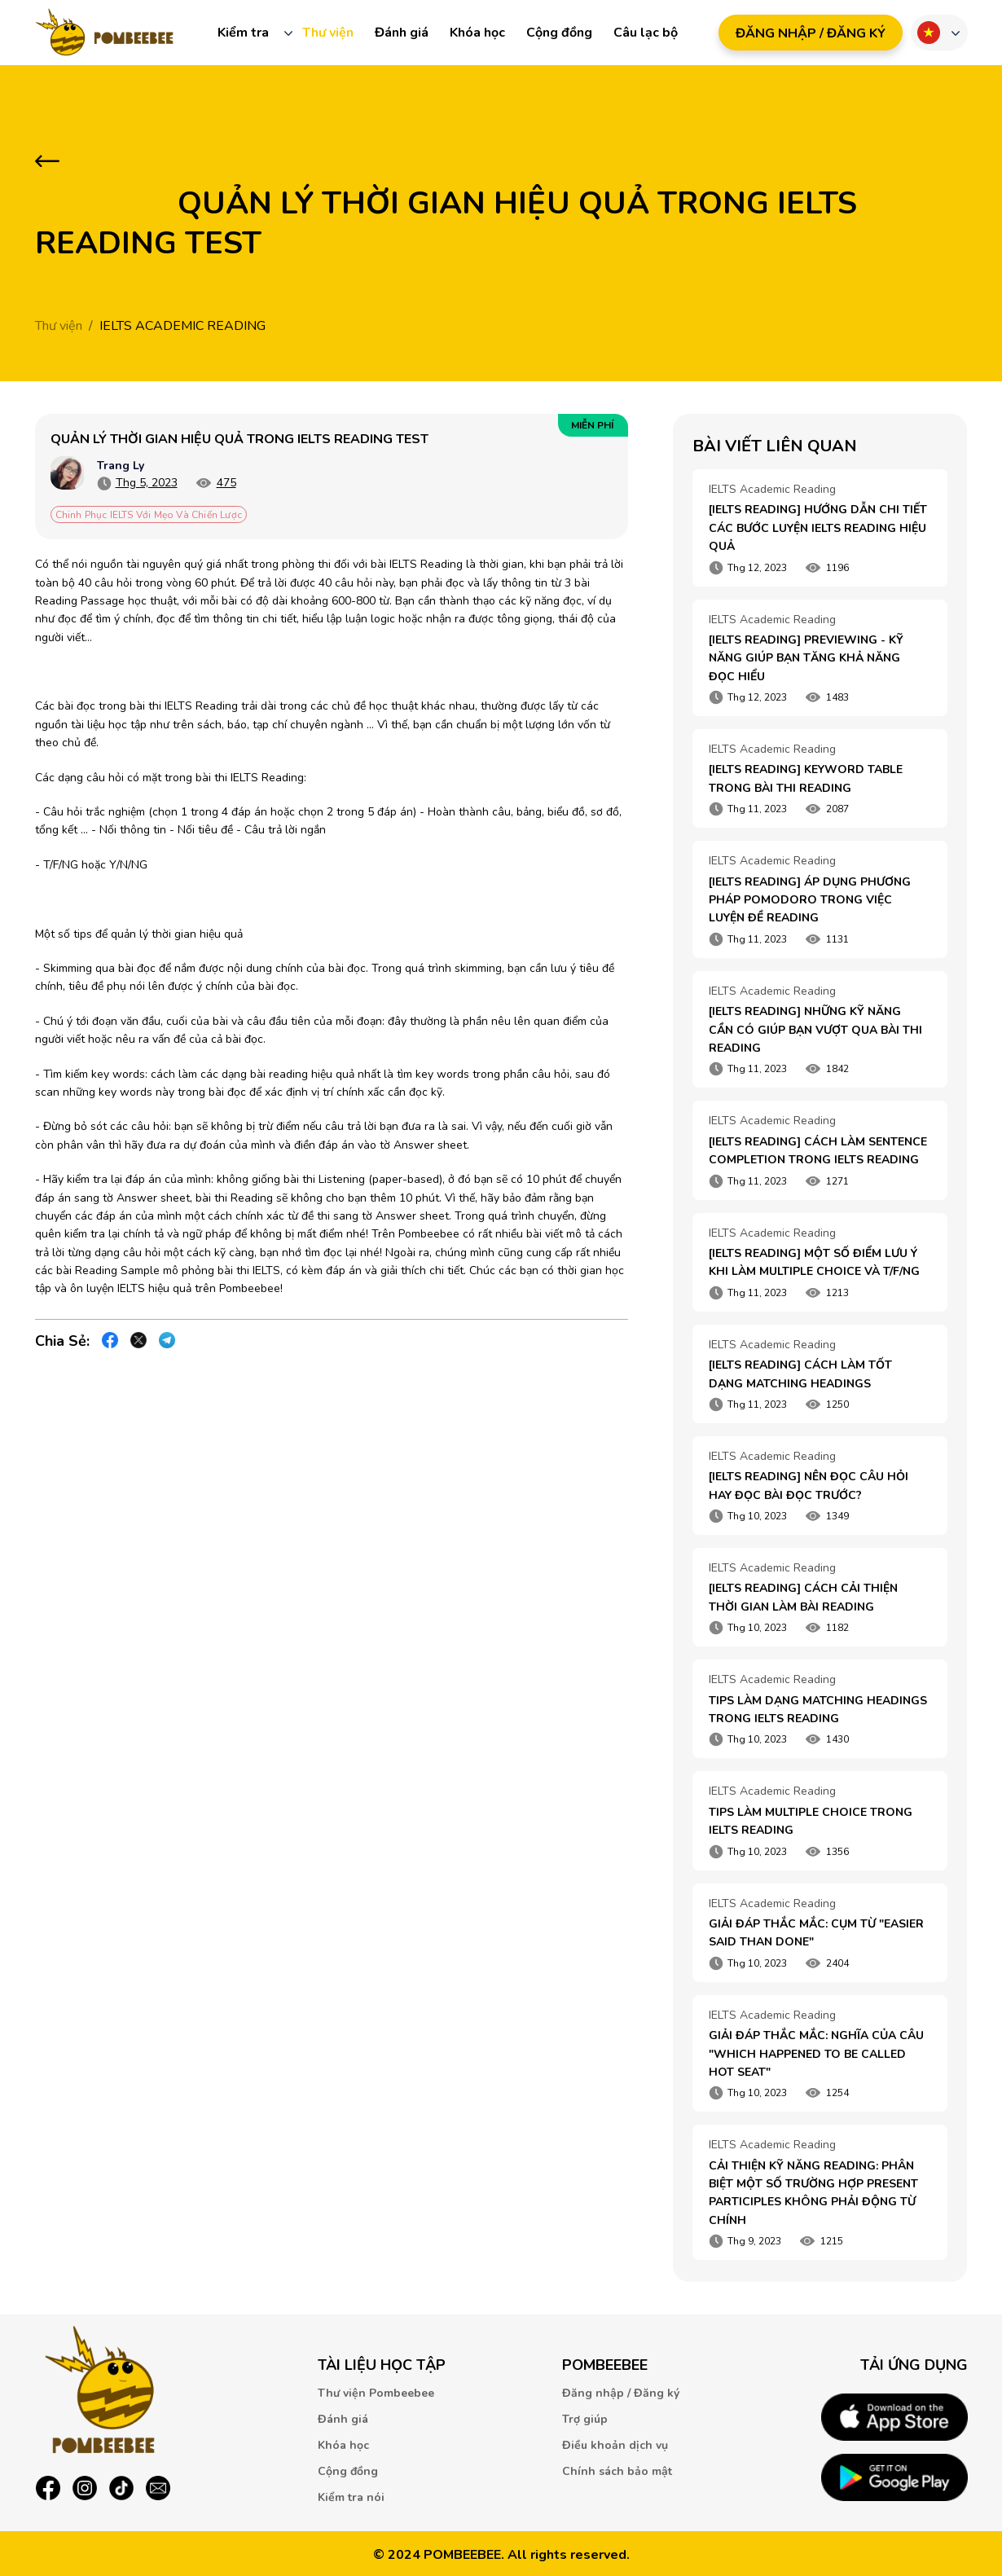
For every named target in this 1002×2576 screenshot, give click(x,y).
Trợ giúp (585, 2419)
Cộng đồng (559, 33)
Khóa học (477, 33)
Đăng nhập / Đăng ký (620, 2393)
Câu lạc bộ (645, 33)
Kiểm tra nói (351, 2497)
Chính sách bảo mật (617, 2471)
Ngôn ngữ (928, 32)
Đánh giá (401, 33)
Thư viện (328, 33)
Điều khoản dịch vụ (615, 2445)
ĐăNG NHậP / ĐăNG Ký (811, 33)
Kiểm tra (243, 33)
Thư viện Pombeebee (376, 2393)
